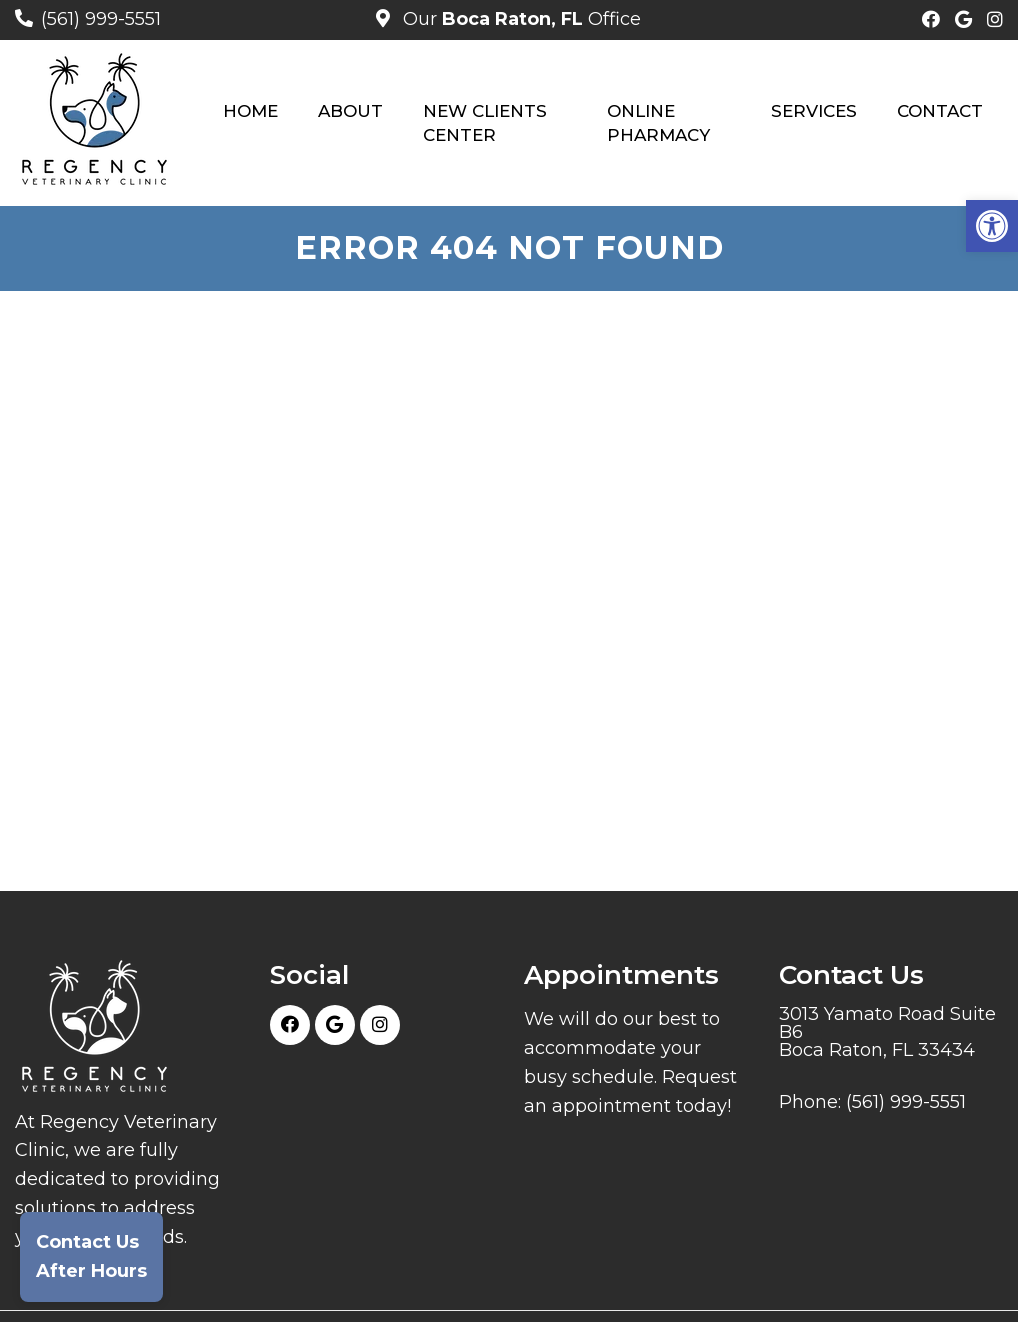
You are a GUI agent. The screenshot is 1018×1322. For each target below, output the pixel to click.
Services (814, 111)
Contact (940, 111)
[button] (992, 226)
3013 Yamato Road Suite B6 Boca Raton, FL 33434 (887, 1032)
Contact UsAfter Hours (91, 1256)
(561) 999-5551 (101, 19)
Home (250, 111)
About (350, 111)
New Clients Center (485, 123)
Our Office (519, 19)
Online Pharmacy (658, 123)
